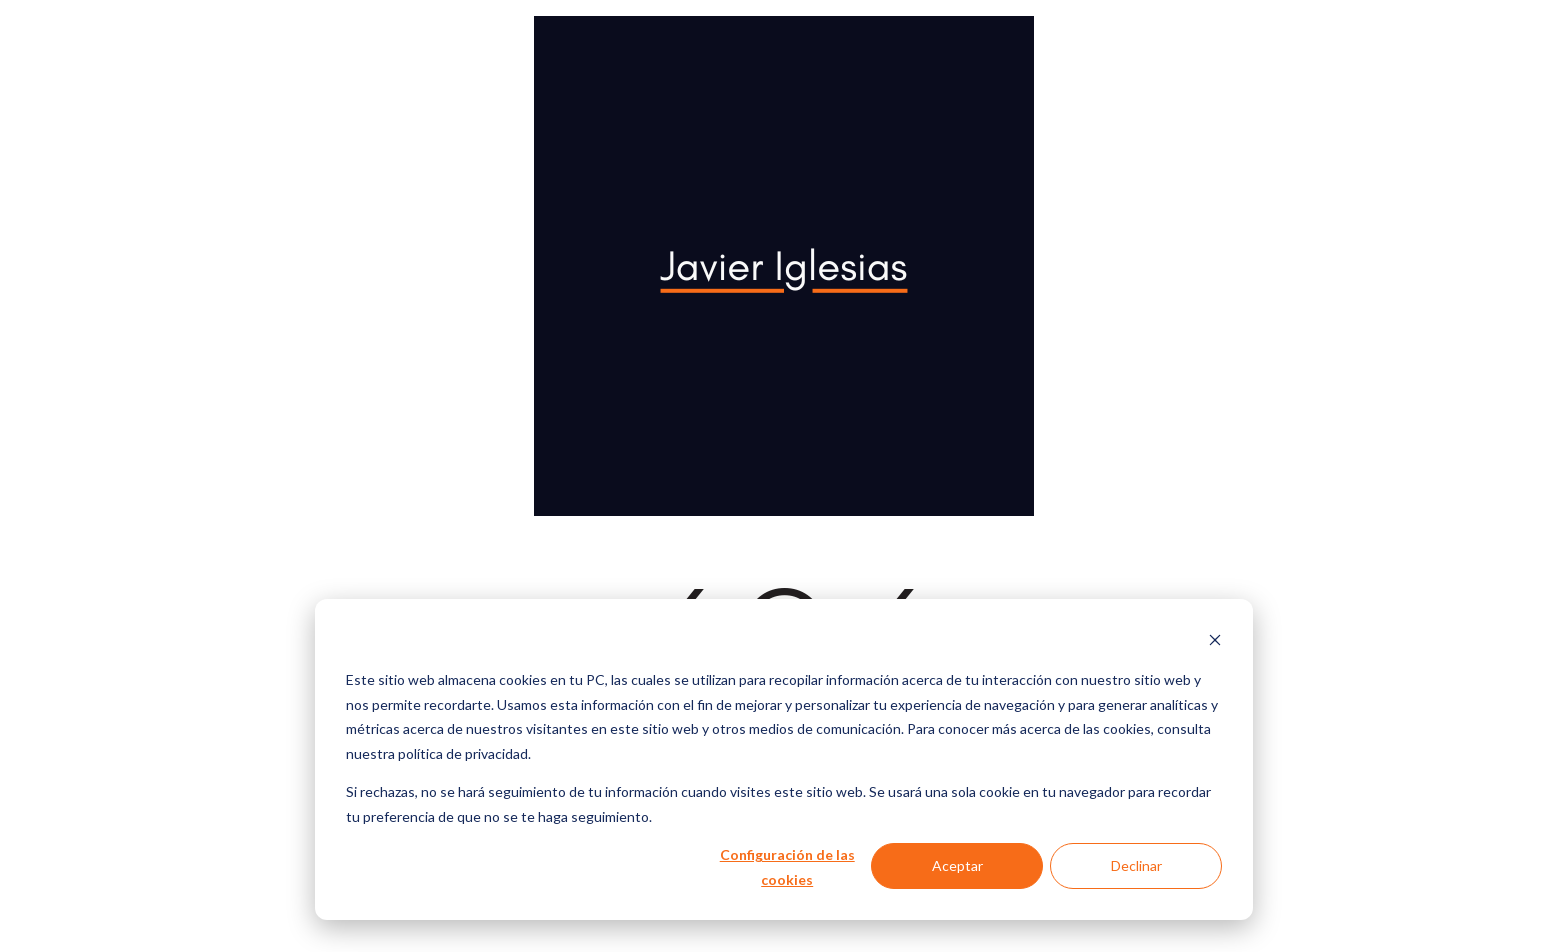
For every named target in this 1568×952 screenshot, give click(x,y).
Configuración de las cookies (787, 867)
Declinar (1136, 865)
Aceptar (957, 865)
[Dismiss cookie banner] (1215, 642)
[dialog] (784, 759)
